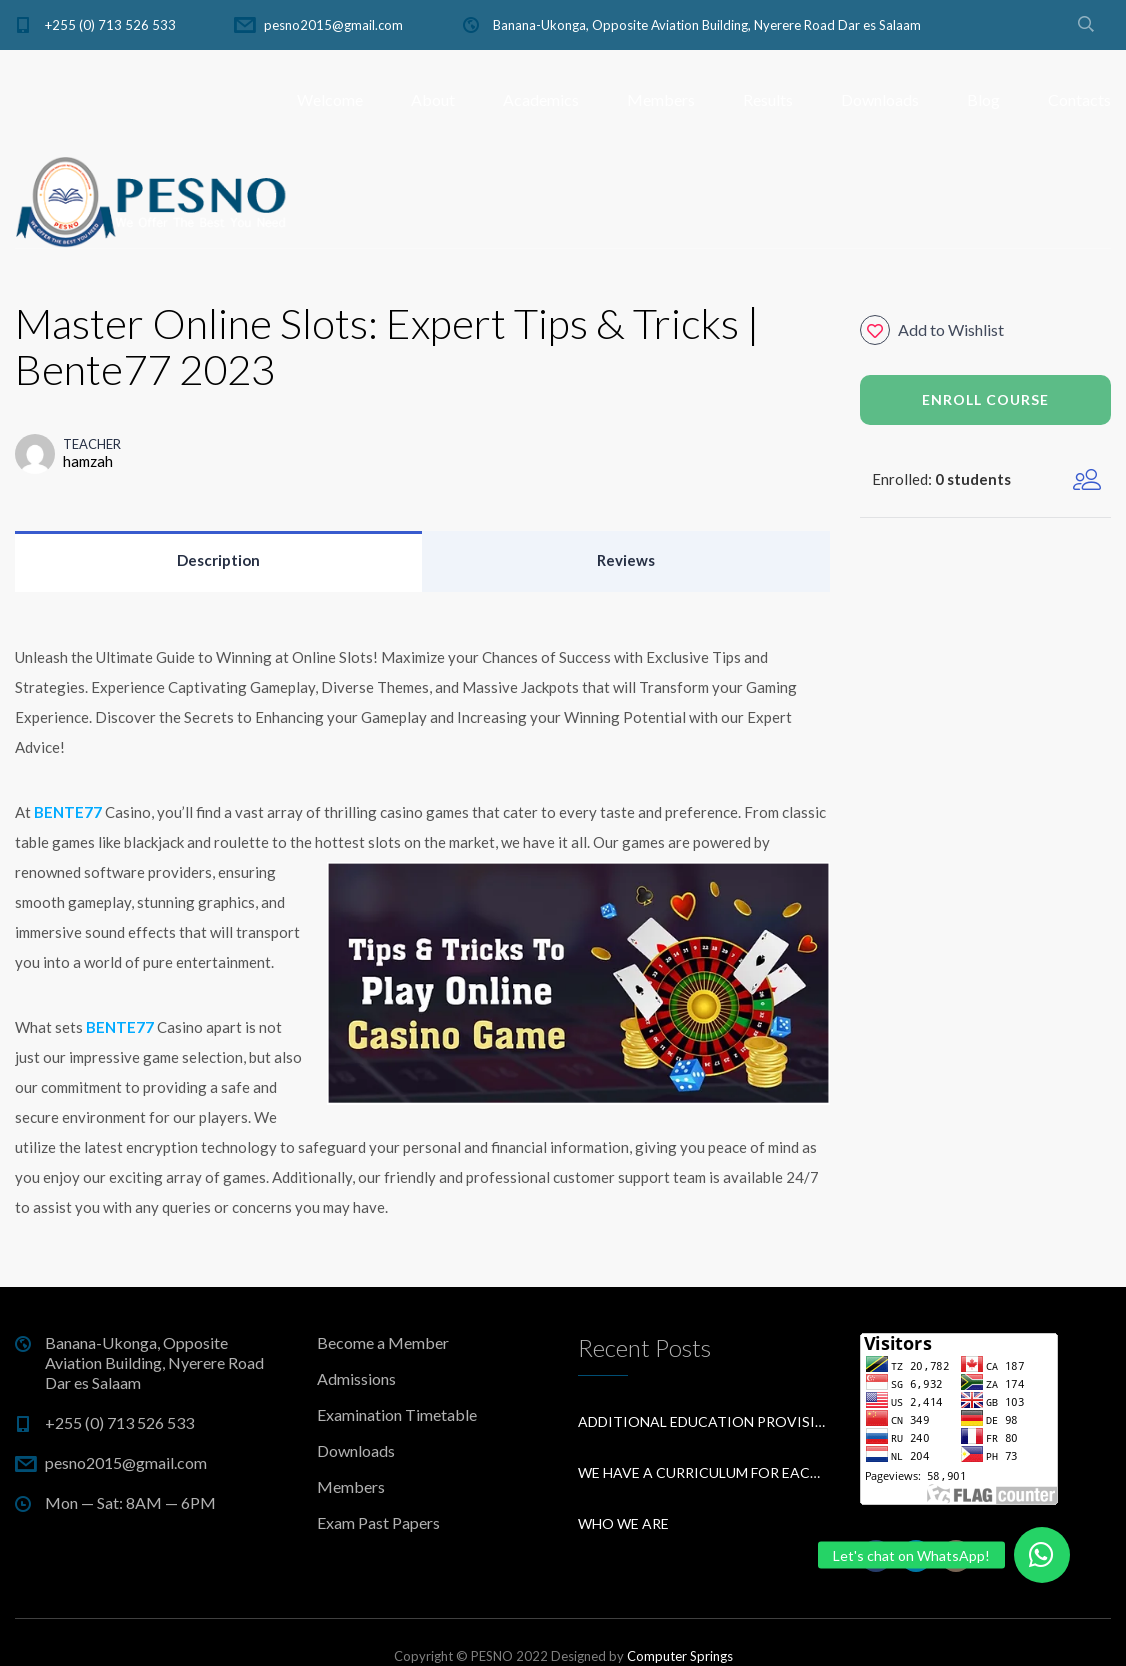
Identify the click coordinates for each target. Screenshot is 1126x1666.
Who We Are (623, 1523)
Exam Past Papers (378, 1522)
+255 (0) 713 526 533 (110, 25)
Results (768, 99)
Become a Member (383, 1342)
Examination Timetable (397, 1414)
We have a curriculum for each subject (704, 1472)
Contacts (1079, 99)
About (433, 99)
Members (661, 99)
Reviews (626, 560)
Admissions (356, 1378)
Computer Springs (680, 1656)
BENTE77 (68, 812)
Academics (541, 99)
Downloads (880, 99)
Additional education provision (704, 1421)
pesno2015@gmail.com (333, 25)
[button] (1042, 1555)
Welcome (330, 99)
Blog (983, 99)
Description (218, 560)
